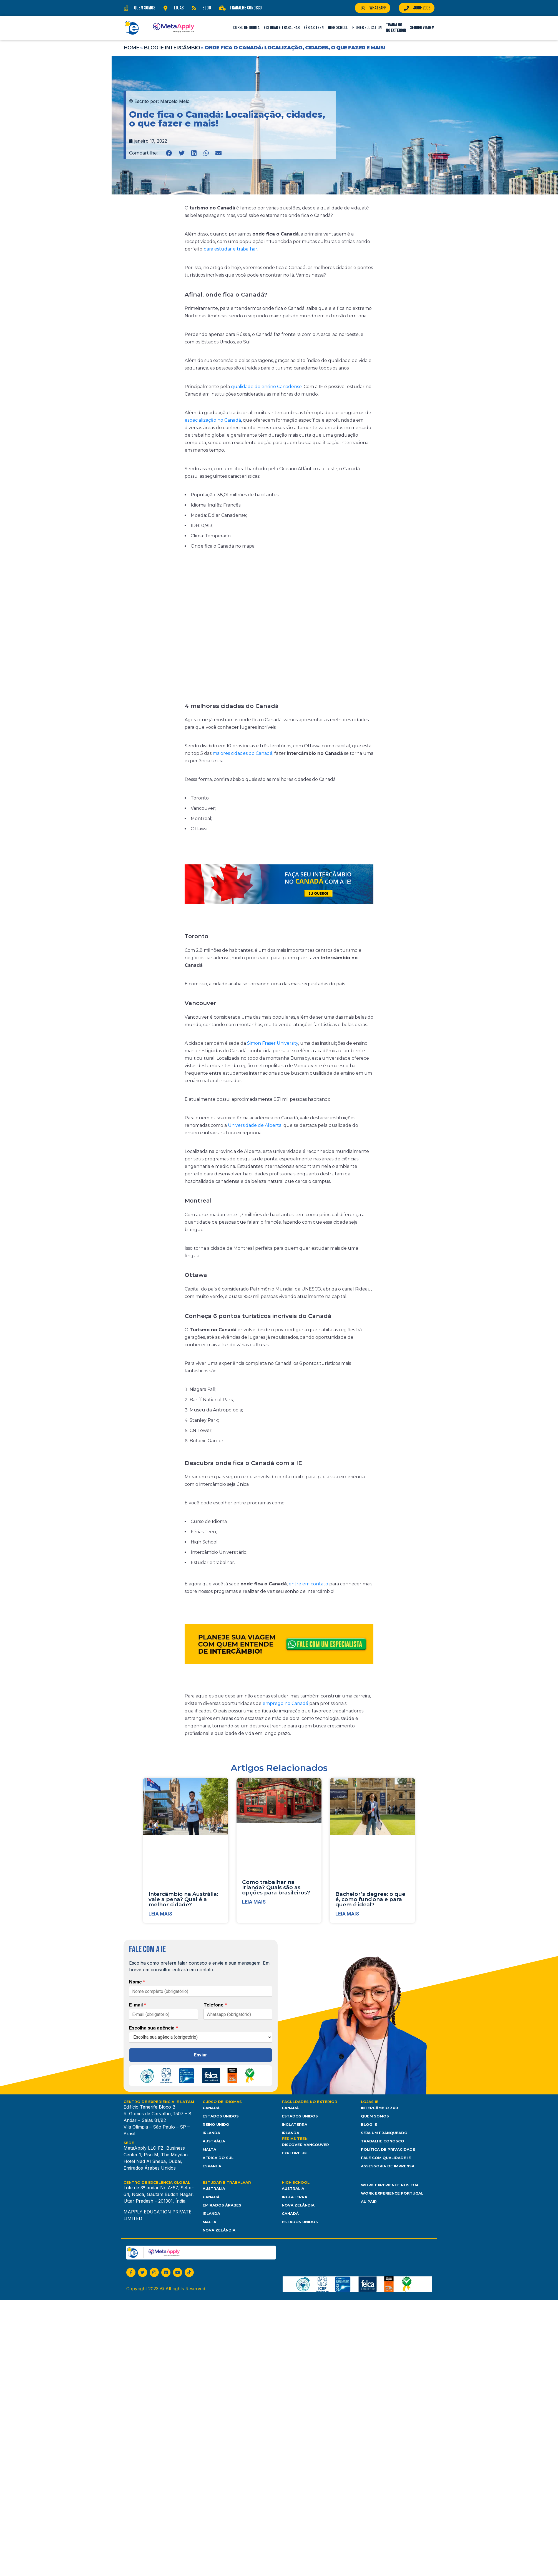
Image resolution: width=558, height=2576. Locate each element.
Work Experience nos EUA (390, 2185)
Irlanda (211, 2132)
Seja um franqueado (384, 2132)
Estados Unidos (221, 2116)
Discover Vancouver (305, 2144)
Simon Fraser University (272, 1043)
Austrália (214, 2141)
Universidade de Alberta (254, 1125)
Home (131, 48)
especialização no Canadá (213, 420)
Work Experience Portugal (392, 2193)
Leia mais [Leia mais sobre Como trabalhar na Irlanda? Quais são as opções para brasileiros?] (254, 1902)
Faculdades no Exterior (309, 2101)
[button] (169, 153)
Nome (137, 1982)
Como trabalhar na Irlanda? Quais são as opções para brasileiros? (276, 1887)
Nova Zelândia (219, 2230)
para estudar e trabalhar (230, 249)
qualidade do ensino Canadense (266, 386)
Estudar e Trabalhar (282, 28)
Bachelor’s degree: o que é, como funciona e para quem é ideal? (370, 1899)
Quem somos (375, 2116)
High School (338, 28)
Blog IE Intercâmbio (172, 48)
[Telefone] (237, 2014)
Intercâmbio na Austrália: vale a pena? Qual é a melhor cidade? (183, 1899)
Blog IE (369, 2124)
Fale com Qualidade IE (386, 2157)
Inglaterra (294, 2124)
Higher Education (367, 28)
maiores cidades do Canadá (242, 753)
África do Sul (218, 2157)
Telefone (215, 2005)
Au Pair (369, 2201)
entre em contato (308, 1583)
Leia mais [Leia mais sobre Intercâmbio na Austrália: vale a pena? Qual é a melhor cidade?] (160, 1914)
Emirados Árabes (222, 2205)
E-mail (137, 2005)
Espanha (212, 2166)
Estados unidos (300, 2222)
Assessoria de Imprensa (387, 2166)
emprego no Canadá (285, 1703)
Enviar (200, 2055)
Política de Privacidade (388, 2149)
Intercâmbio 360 (379, 2108)
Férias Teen (314, 28)
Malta (209, 2149)
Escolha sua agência (153, 2028)
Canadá (211, 2108)
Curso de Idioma (246, 28)
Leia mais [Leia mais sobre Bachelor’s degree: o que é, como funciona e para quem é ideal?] (347, 1914)
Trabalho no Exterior (396, 27)
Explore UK (294, 2153)
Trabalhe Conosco (382, 2141)
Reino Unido (216, 2124)
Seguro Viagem (422, 28)
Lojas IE (369, 2101)
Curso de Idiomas (222, 2101)
